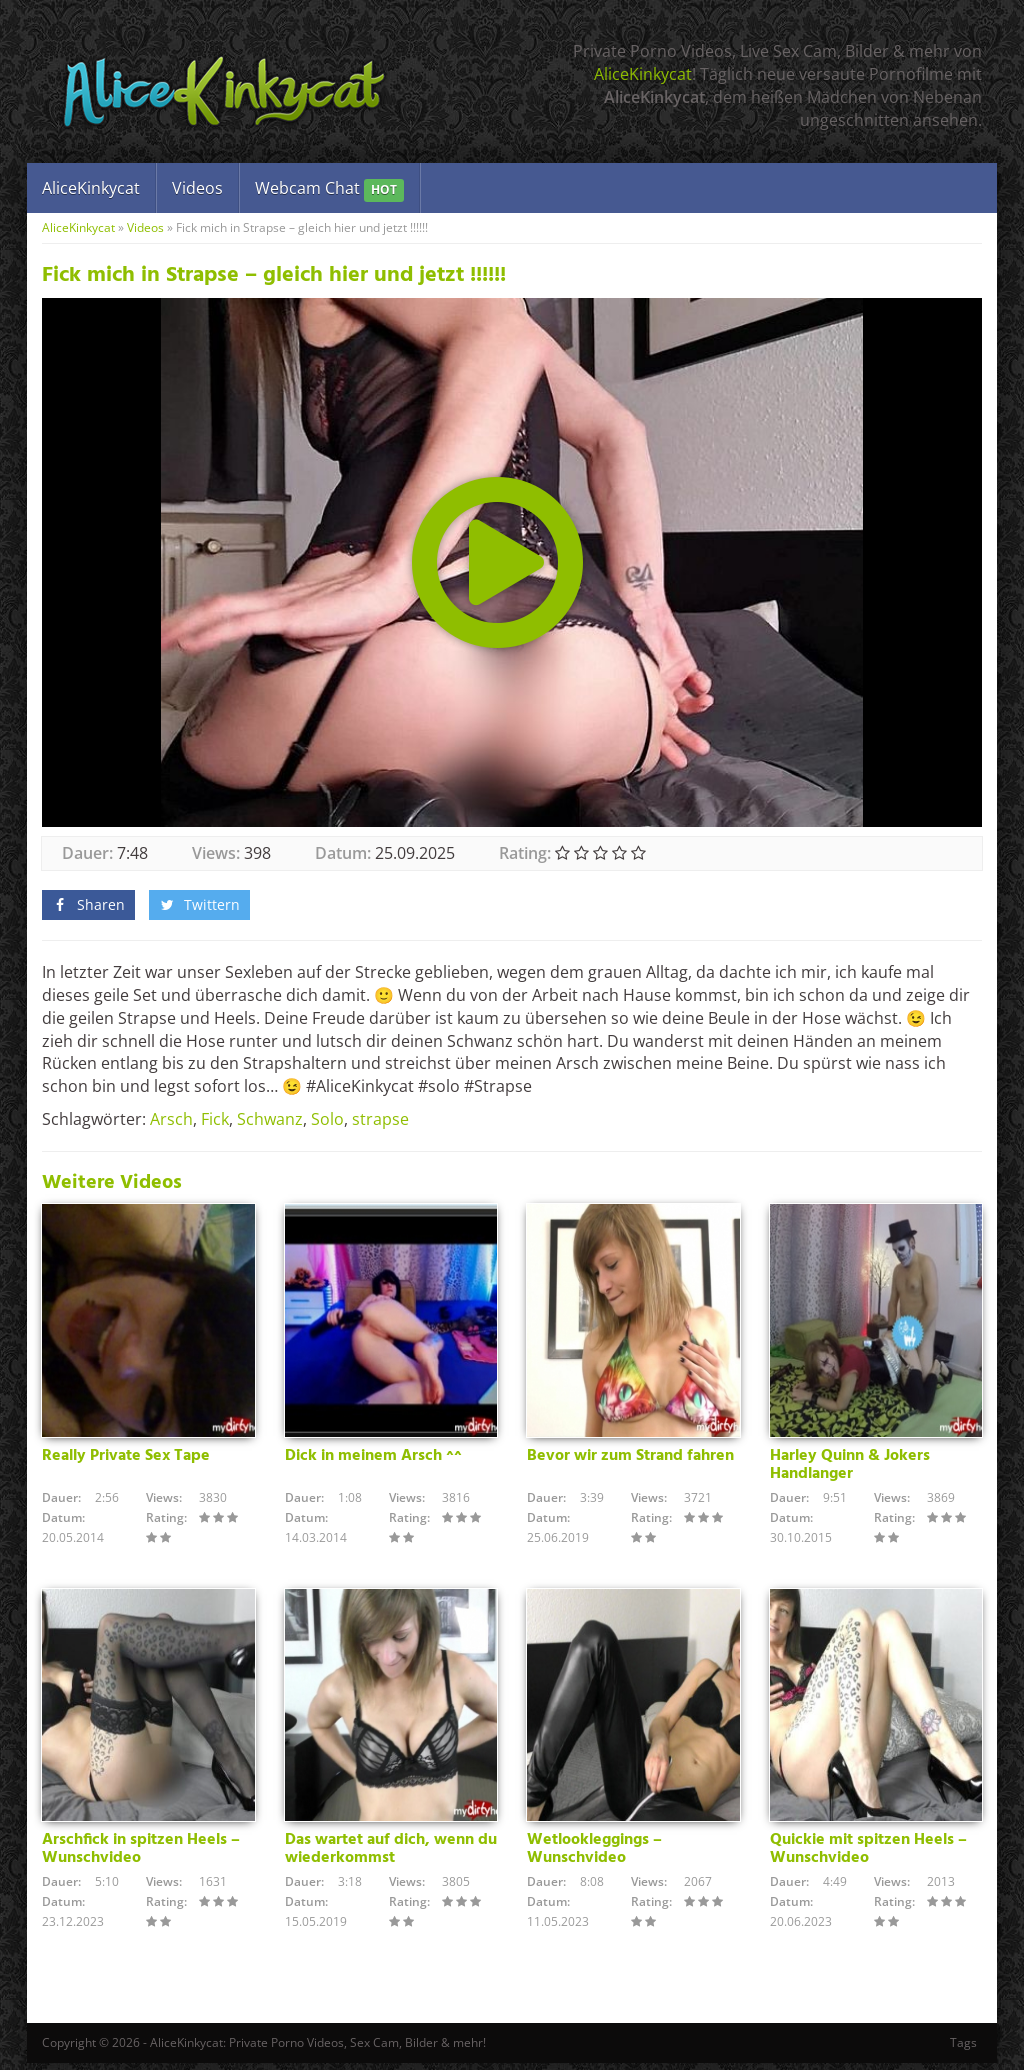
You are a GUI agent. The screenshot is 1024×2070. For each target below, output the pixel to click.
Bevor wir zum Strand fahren (630, 1459)
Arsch (171, 1119)
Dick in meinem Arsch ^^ (373, 1459)
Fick (215, 1119)
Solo (327, 1119)
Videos (197, 188)
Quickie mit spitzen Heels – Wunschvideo (868, 1856)
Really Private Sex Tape (126, 1459)
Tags (963, 2049)
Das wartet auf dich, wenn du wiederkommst (391, 1856)
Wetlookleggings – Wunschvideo (594, 1856)
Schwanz (270, 1119)
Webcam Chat (329, 189)
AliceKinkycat (643, 74)
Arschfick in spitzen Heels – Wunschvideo (141, 1856)
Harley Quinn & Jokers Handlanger (850, 1468)
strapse (380, 1119)
